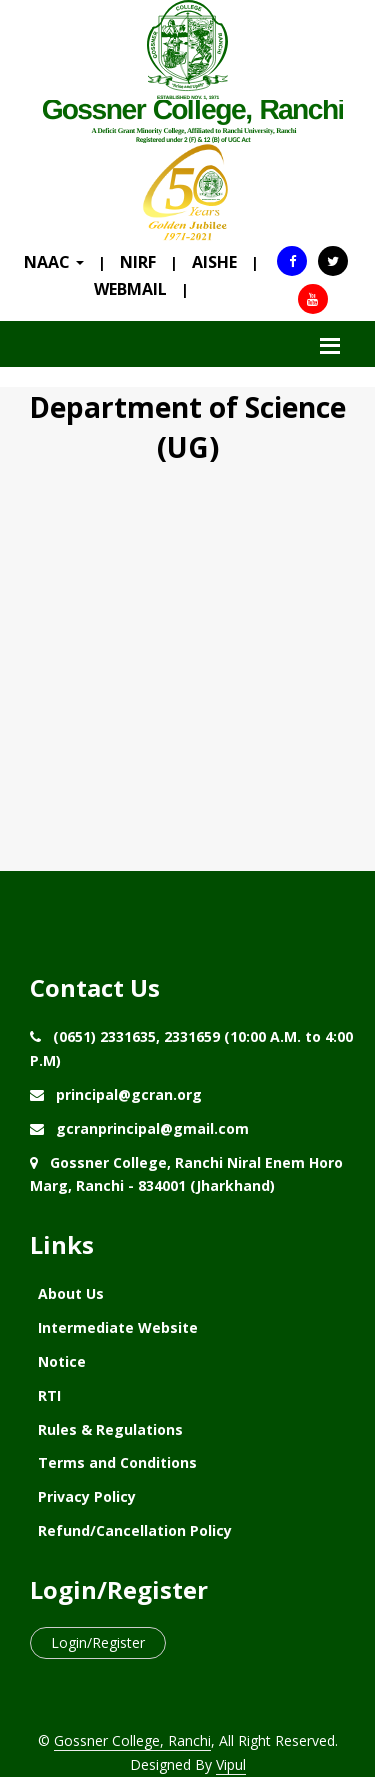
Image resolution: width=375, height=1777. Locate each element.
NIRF (138, 262)
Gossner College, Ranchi (132, 1740)
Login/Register (98, 1642)
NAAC (54, 262)
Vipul (231, 1764)
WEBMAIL (130, 289)
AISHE (214, 262)
